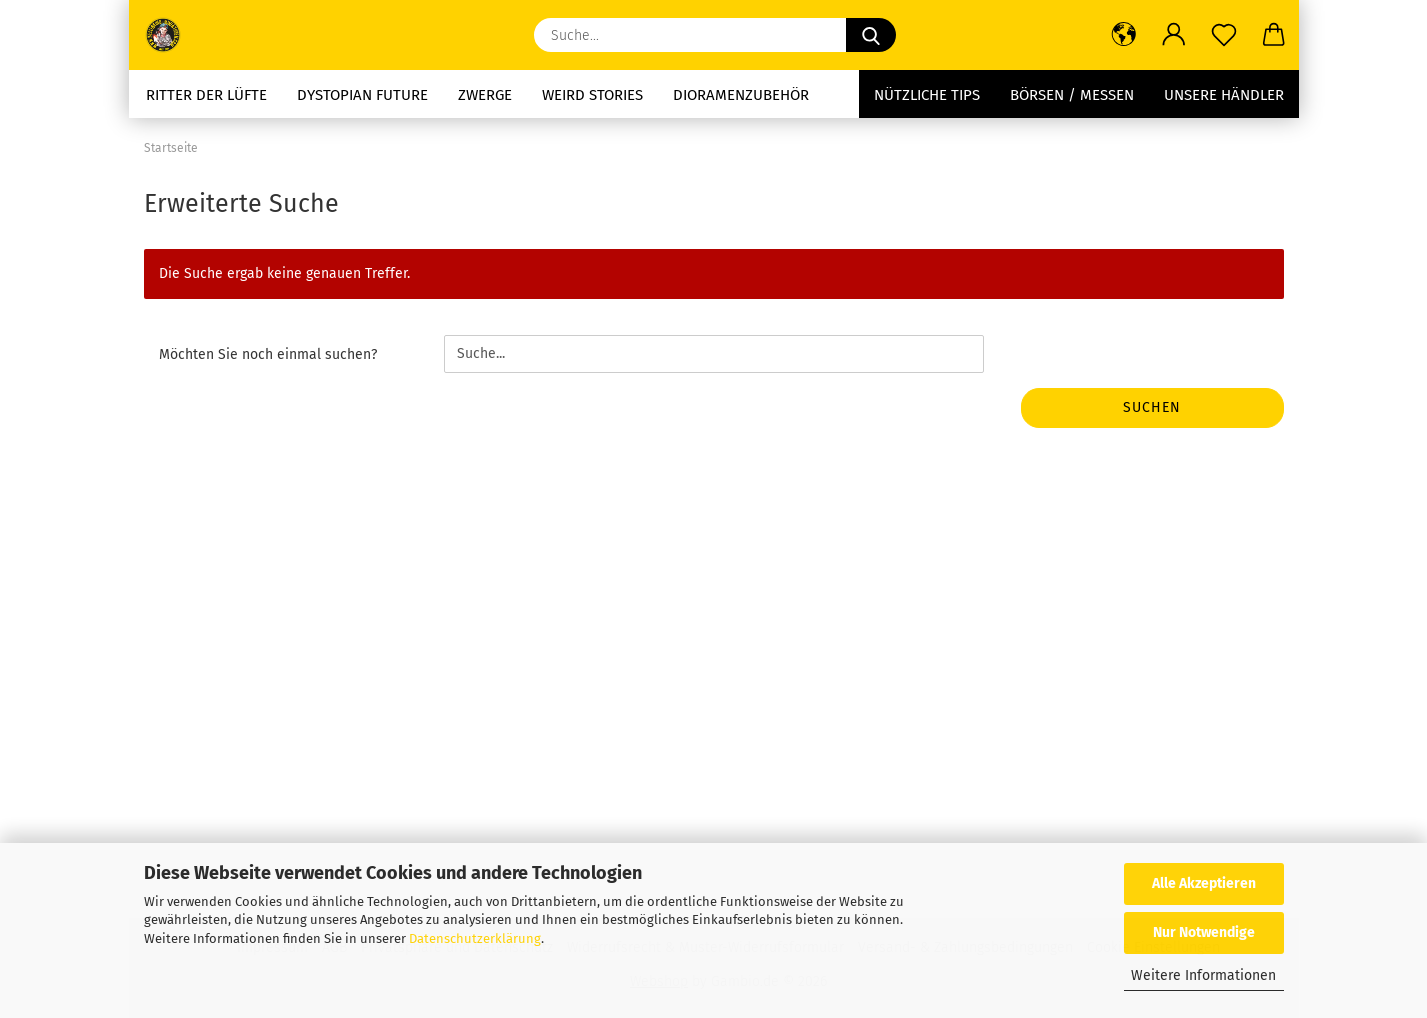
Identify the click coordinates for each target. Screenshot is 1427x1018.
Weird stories (592, 95)
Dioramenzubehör (741, 95)
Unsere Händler (1224, 95)
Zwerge (485, 95)
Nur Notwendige (1204, 932)
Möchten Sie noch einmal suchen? (268, 354)
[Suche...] (871, 35)
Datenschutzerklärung (475, 938)
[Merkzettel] (1224, 35)
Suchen (1152, 407)
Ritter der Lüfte (206, 95)
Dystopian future (362, 95)
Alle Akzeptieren (1204, 883)
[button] (1124, 35)
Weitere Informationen (1203, 975)
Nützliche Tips (927, 95)
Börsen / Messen (1072, 95)
